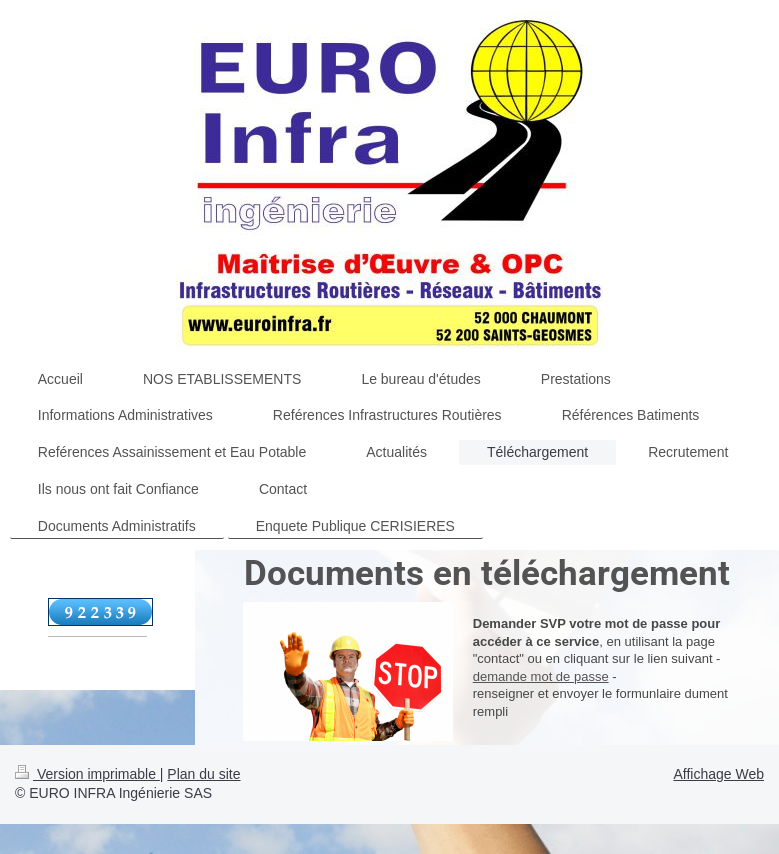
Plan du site (203, 774)
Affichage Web (718, 774)
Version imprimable (87, 774)
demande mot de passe (541, 676)
